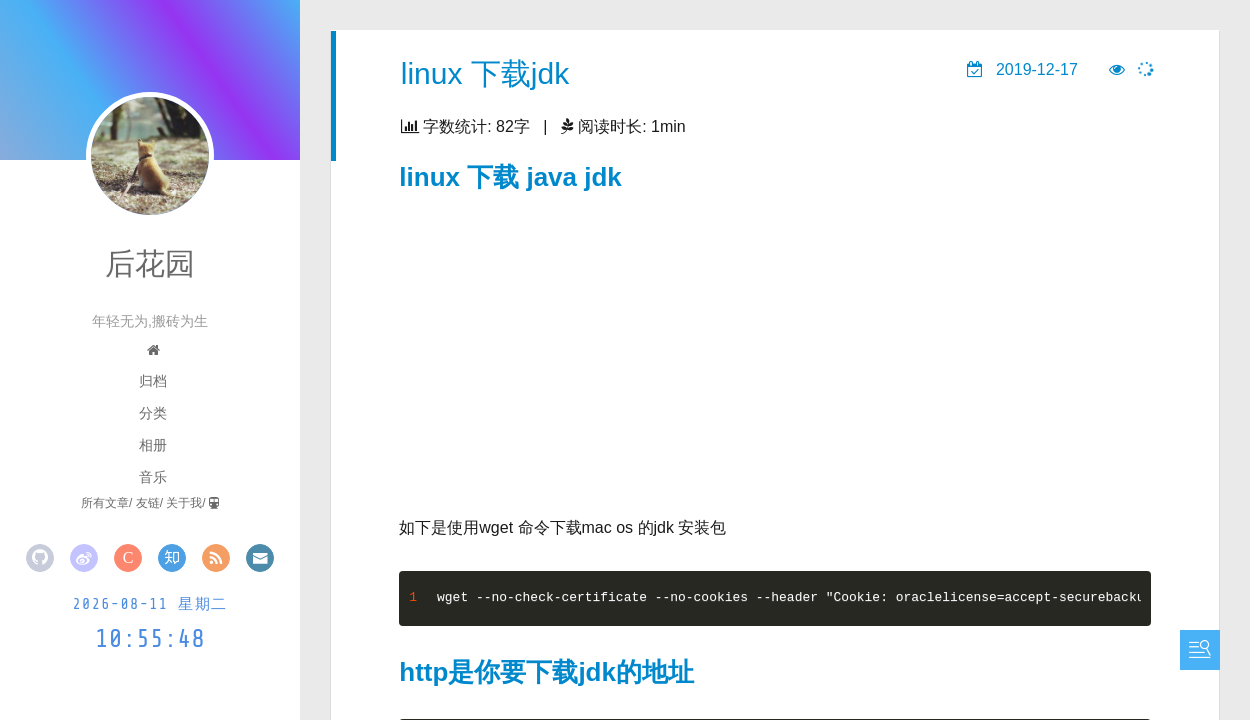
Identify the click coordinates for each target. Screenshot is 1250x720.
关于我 (184, 503)
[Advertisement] (775, 346)
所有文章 (105, 503)
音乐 (153, 477)
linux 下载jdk (485, 73)
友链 (148, 503)
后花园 (150, 263)
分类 (153, 413)
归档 (153, 381)
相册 (153, 445)
